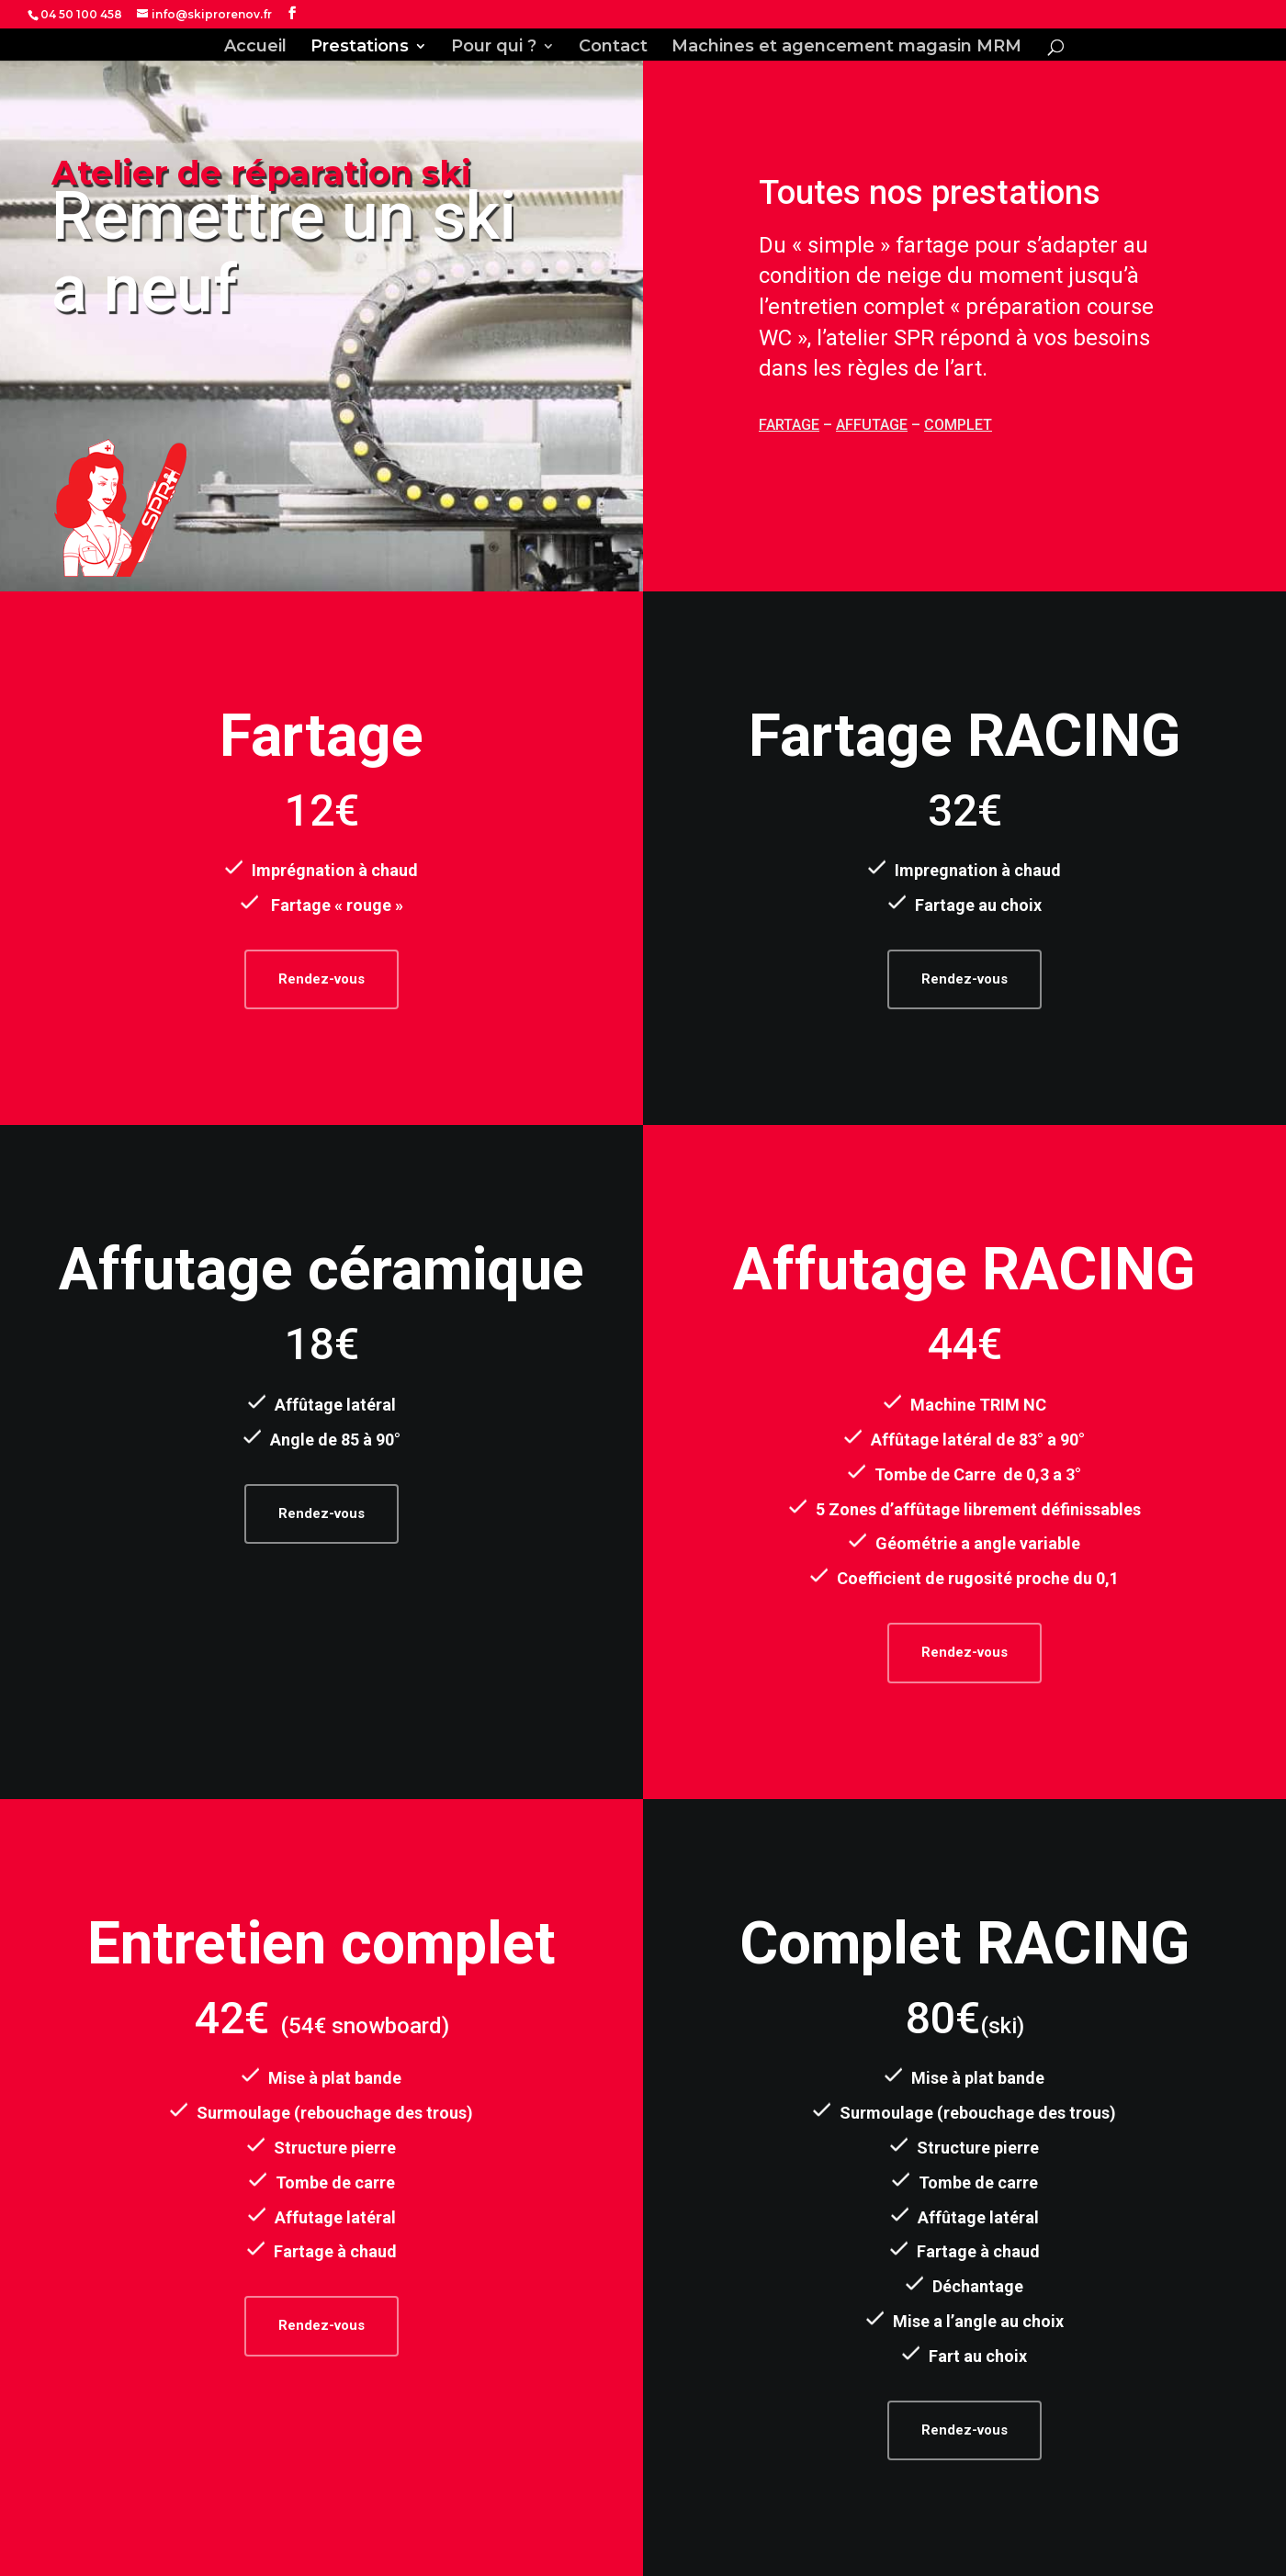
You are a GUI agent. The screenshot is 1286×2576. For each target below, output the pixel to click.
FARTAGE (789, 424)
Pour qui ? (493, 47)
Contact (613, 47)
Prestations (359, 47)
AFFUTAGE (872, 424)
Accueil (255, 47)
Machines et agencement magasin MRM (846, 47)
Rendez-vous (321, 979)
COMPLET (958, 424)
